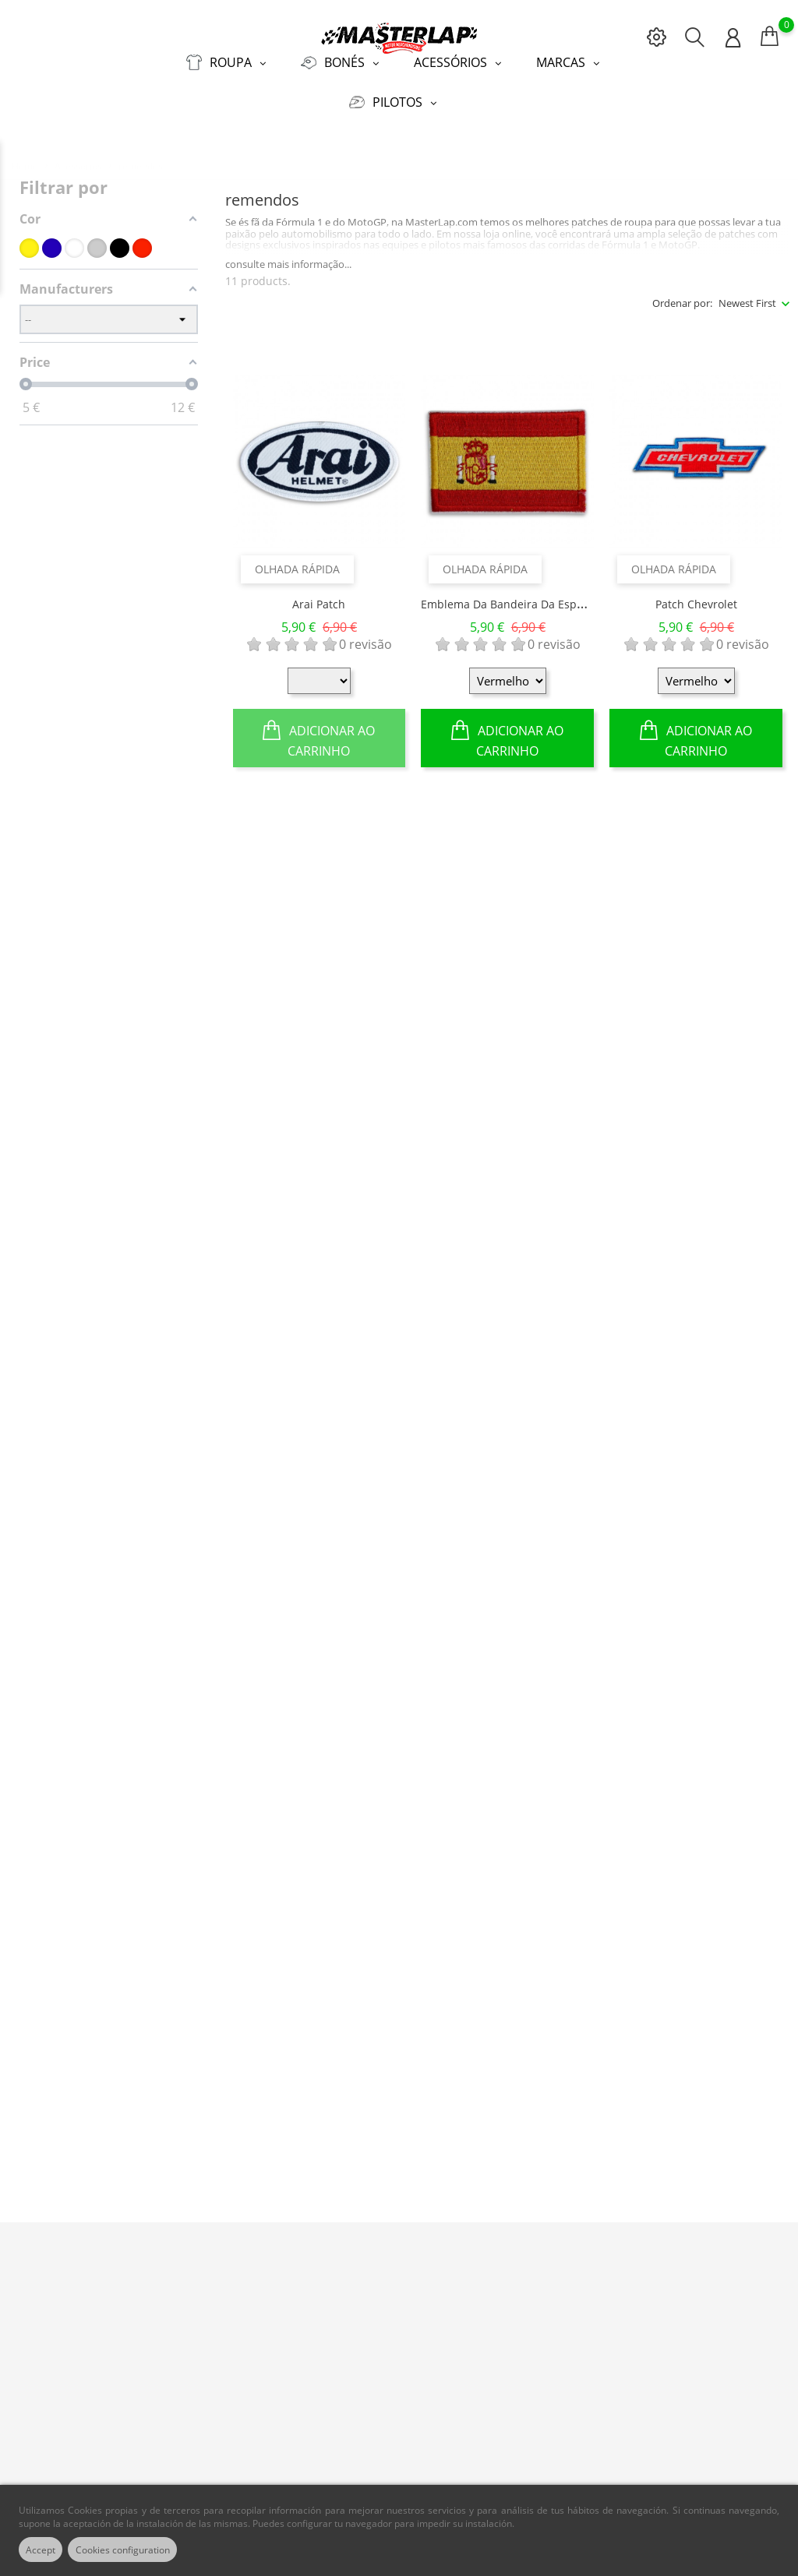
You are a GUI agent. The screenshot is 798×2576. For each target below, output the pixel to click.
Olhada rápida (297, 558)
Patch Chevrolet (696, 593)
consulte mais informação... (288, 254)
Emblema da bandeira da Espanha (512, 593)
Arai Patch (318, 593)
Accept (46, 2549)
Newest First (747, 293)
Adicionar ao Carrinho (319, 727)
